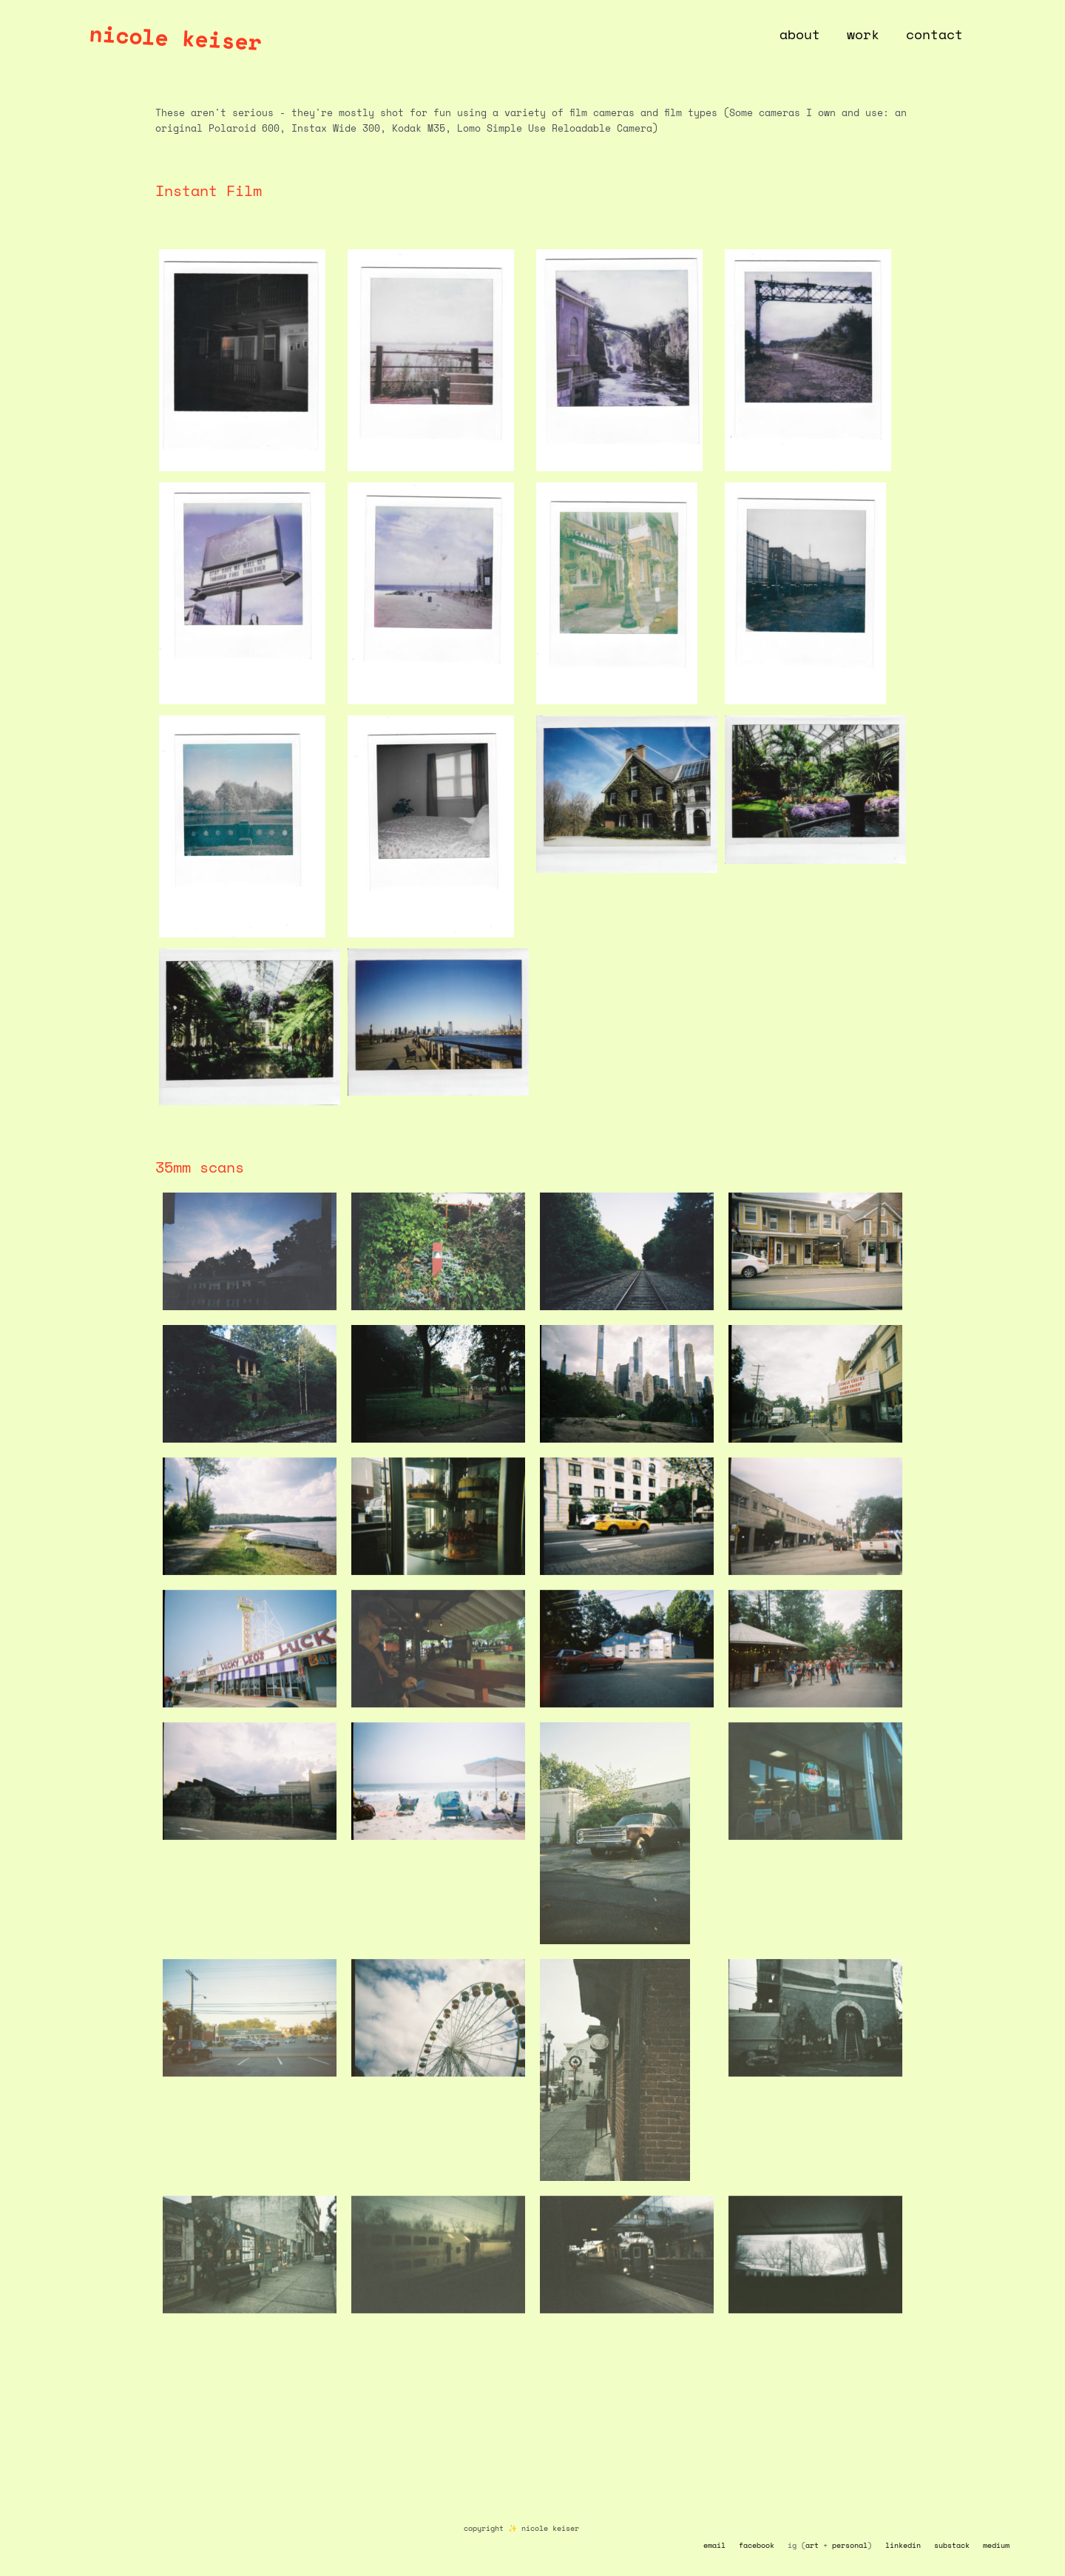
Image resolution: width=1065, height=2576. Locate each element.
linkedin (903, 2545)
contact (934, 34)
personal (850, 2545)
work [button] (863, 34)
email (714, 2545)
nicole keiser (175, 37)
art (812, 2545)
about (800, 34)
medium (996, 2545)
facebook (756, 2545)
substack (952, 2545)
